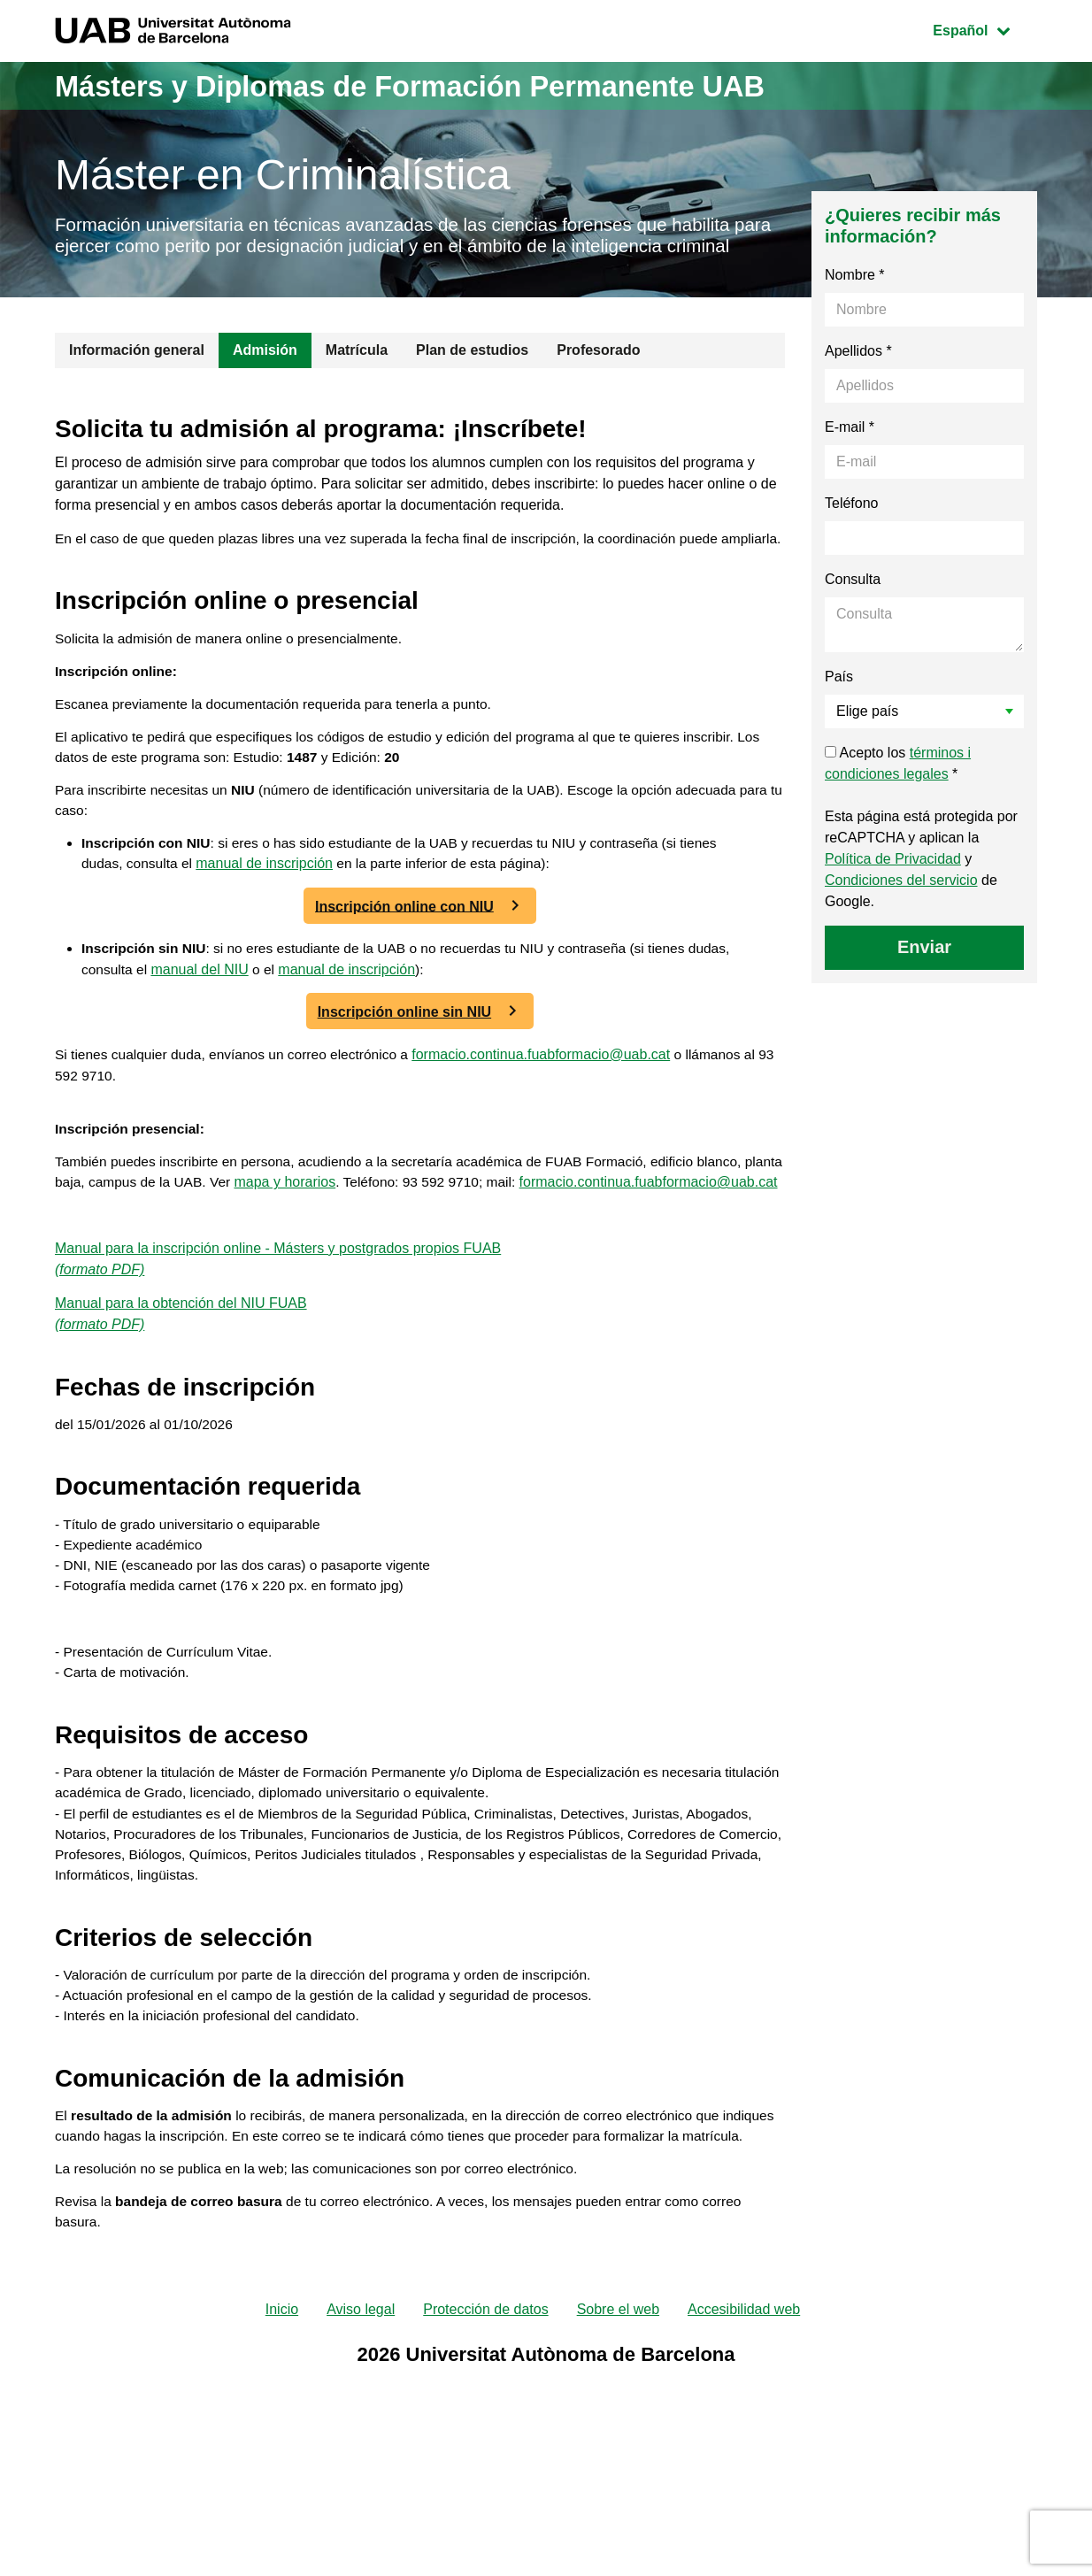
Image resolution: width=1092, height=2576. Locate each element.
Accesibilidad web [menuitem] (744, 2449)
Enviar (924, 973)
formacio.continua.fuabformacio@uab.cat (552, 1116)
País (839, 703)
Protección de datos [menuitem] (485, 2449)
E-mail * (849, 453)
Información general (136, 376)
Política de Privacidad (893, 885)
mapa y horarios (333, 1249)
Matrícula (357, 376)
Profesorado (598, 376)
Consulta (853, 605)
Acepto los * (898, 790)
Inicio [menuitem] (281, 2449)
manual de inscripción (267, 925)
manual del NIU (201, 1031)
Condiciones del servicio (901, 906)
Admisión (265, 376)
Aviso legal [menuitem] (361, 2449)
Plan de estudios (472, 376)
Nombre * (855, 301)
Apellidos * (858, 377)
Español (984, 28)
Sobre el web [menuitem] (618, 2449)
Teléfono (852, 529)
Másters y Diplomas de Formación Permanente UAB (448, 85)
